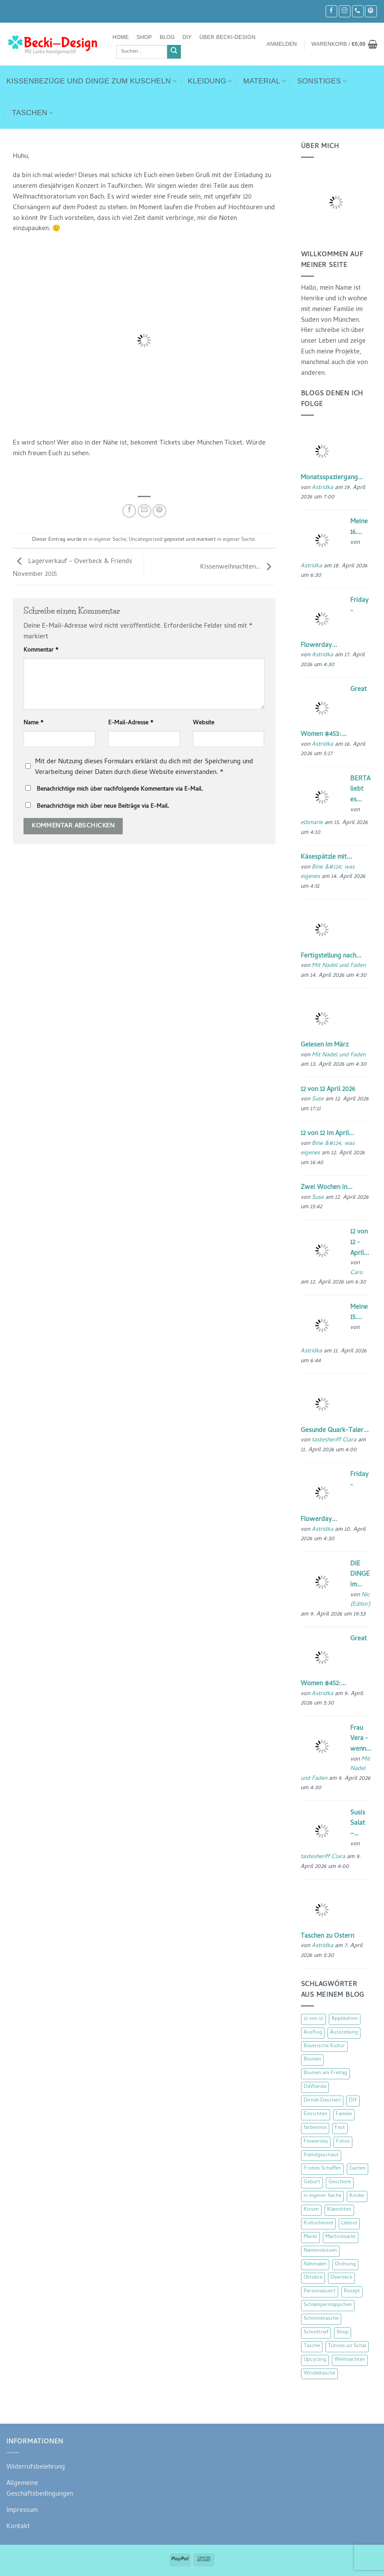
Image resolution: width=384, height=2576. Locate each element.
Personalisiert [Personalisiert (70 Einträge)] (320, 2291)
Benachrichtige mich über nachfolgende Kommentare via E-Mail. (120, 789)
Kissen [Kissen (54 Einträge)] (311, 2209)
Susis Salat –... (357, 1824)
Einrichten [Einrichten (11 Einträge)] (316, 2114)
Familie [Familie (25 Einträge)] (344, 2114)
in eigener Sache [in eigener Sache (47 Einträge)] (322, 2196)
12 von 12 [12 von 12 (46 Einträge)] (313, 2019)
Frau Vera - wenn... (360, 1739)
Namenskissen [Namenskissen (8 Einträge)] (320, 2251)
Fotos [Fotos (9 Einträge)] (343, 2141)
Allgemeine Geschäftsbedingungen (39, 2489)
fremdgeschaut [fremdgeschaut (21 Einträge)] (321, 2155)
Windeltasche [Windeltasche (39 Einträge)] (319, 2373)
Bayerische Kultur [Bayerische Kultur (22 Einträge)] (324, 2046)
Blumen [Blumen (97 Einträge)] (312, 2059)
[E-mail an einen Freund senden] (144, 511)
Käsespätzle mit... (326, 857)
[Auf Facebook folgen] (331, 11)
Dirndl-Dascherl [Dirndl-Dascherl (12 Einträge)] (322, 2100)
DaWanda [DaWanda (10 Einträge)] (315, 2087)
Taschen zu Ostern (327, 1936)
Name (34, 723)
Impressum (22, 2510)
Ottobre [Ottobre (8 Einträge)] (313, 2278)
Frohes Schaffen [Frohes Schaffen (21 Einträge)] (322, 2168)
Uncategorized (145, 540)
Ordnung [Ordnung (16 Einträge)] (345, 2264)
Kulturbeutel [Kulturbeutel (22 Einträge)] (318, 2223)
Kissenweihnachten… (237, 567)
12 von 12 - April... (359, 1243)
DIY (187, 37)
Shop (144, 37)
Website (203, 723)
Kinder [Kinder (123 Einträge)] (357, 2196)
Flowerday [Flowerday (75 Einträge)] (316, 2141)
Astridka (322, 488)
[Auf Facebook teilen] (129, 511)
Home (120, 37)
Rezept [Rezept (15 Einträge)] (352, 2291)
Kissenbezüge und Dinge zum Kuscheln (91, 81)
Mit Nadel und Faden (339, 966)
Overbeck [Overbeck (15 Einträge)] (341, 2278)
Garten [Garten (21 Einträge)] (357, 2168)
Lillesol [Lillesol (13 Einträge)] (349, 2223)
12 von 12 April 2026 (328, 1089)
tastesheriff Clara (334, 1440)
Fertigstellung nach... (331, 956)
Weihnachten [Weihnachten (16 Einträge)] (349, 2360)
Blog (167, 37)
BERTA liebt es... (360, 790)
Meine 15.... (359, 1313)
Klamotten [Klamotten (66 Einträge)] (339, 2209)
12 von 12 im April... (327, 1133)
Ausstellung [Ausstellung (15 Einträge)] (344, 2032)
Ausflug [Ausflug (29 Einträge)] (313, 2032)
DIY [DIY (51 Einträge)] (353, 2100)
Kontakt (18, 2526)
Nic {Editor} (360, 1600)
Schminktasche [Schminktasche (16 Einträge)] (321, 2319)
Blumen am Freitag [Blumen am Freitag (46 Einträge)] (325, 2073)
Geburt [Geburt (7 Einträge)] (312, 2182)
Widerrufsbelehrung (35, 2467)
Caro (356, 1273)
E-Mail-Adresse (131, 723)
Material (264, 81)
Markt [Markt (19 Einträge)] (310, 2237)
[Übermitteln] (174, 52)
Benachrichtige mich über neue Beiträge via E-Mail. (103, 807)
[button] (281, 44)
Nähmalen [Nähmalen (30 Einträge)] (315, 2264)
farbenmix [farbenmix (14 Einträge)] (315, 2128)
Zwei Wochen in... (326, 1187)
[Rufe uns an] (358, 11)
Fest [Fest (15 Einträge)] (340, 2128)
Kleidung (210, 81)
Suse (318, 1099)
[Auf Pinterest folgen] (371, 11)
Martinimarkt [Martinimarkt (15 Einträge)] (340, 2237)
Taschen (32, 113)
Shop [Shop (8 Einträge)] (343, 2332)
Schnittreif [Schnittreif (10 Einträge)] (316, 2332)
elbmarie (312, 823)
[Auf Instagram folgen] (345, 11)
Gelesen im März (325, 1045)
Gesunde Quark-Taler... (335, 1430)
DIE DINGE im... (360, 1575)
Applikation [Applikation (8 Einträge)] (344, 2019)
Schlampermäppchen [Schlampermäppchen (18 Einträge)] (328, 2305)
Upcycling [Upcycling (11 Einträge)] (315, 2360)
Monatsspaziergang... (332, 477)
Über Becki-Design (227, 37)
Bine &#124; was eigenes (327, 872)
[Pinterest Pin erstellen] (159, 511)
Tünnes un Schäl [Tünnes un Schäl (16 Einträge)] (347, 2346)
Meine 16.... (359, 527)
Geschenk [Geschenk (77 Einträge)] (339, 2182)
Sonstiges (322, 81)
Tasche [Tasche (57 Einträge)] (312, 2346)
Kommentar (41, 650)
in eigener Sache (107, 540)
